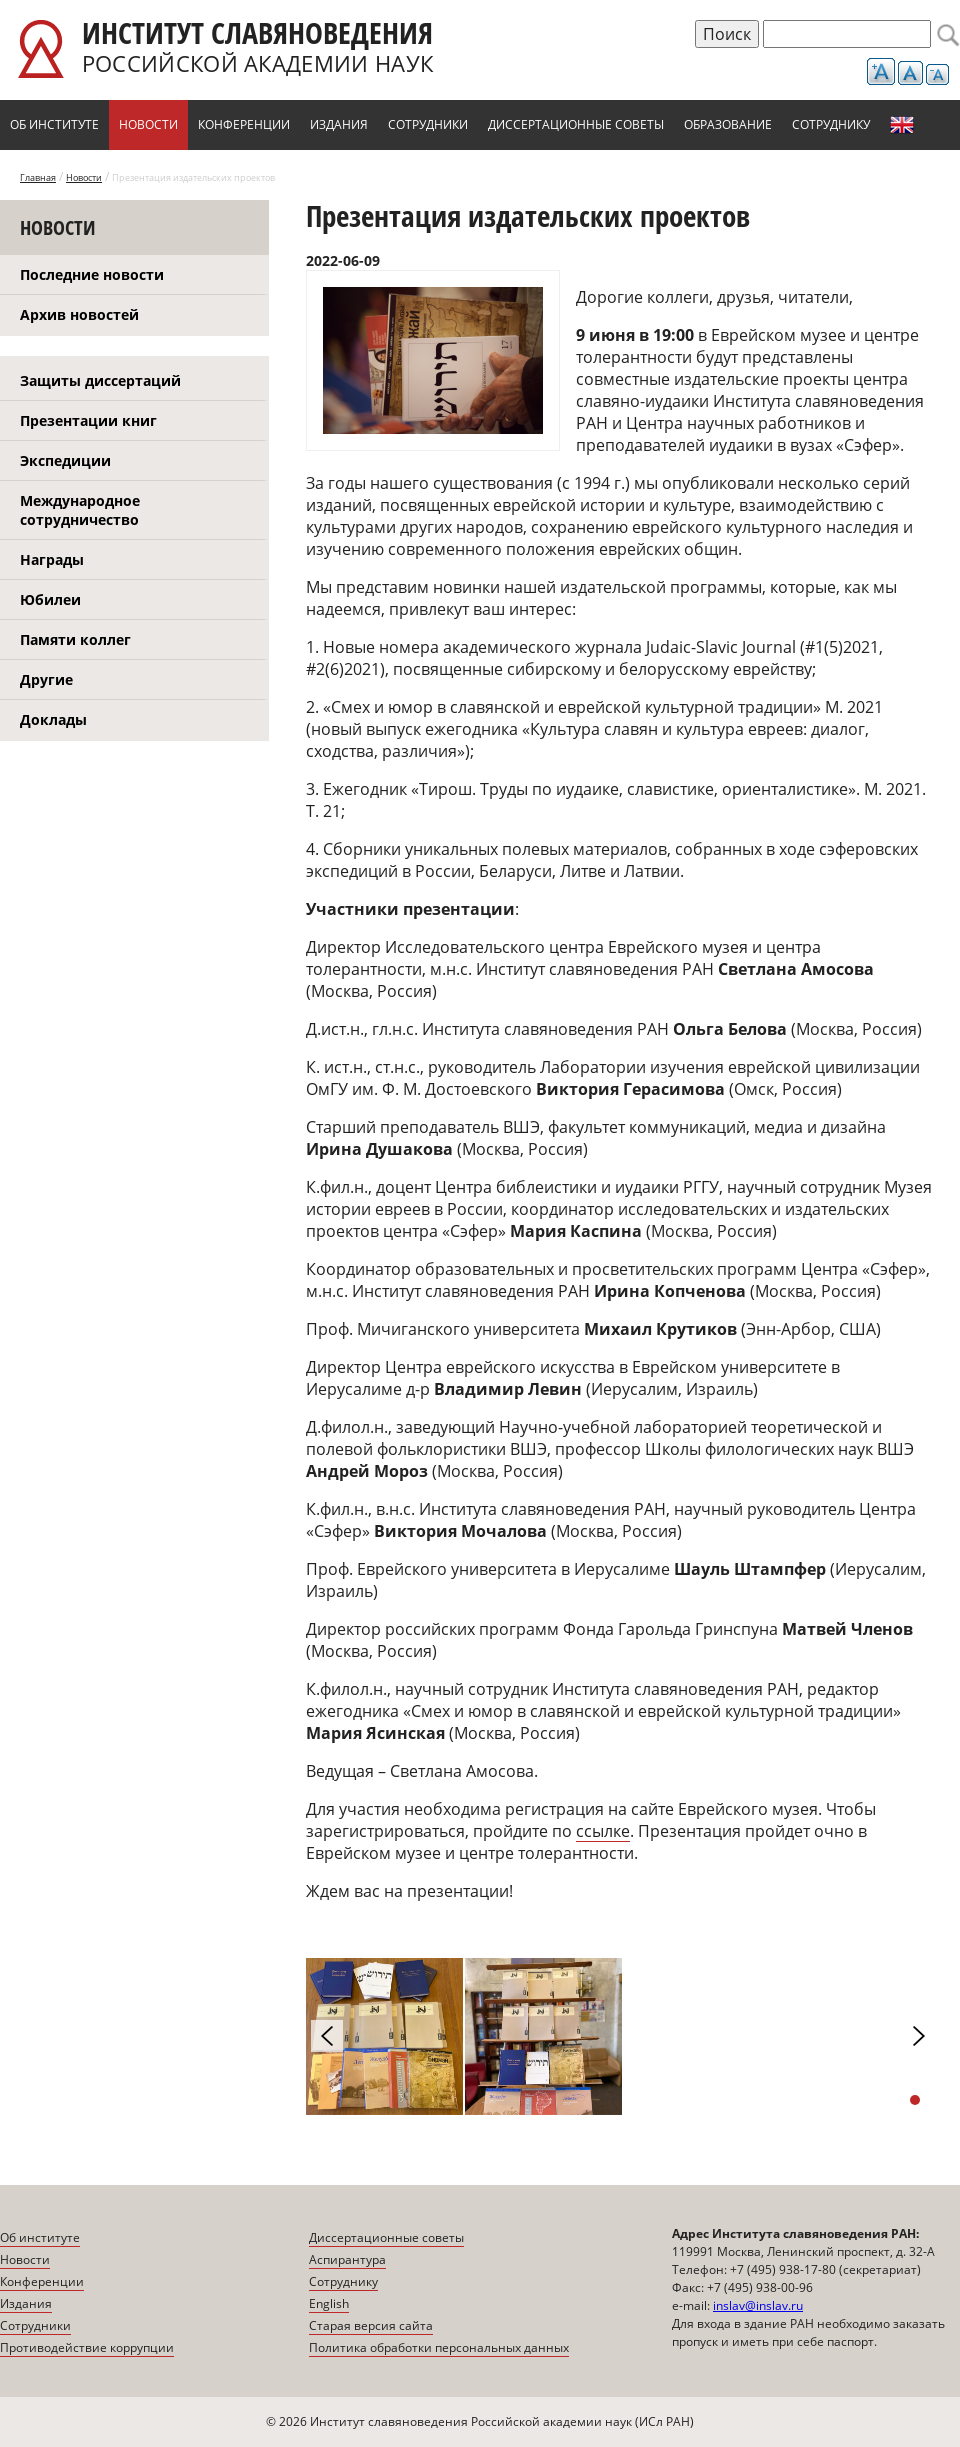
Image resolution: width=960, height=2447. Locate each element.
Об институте (54, 124)
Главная (38, 177)
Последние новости (92, 274)
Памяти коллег (75, 639)
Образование (728, 124)
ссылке (603, 1831)
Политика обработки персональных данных (439, 2347)
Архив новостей (79, 314)
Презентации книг (88, 420)
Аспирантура (347, 2259)
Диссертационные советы (576, 124)
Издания (339, 124)
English (902, 125)
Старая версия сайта (371, 2325)
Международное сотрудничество (80, 510)
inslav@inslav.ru (758, 2305)
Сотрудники (428, 124)
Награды (52, 559)
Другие (46, 679)
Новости (148, 124)
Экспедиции (65, 460)
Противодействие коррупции (87, 2347)
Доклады (53, 719)
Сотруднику (831, 124)
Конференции (244, 124)
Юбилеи (50, 599)
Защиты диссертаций (100, 380)
